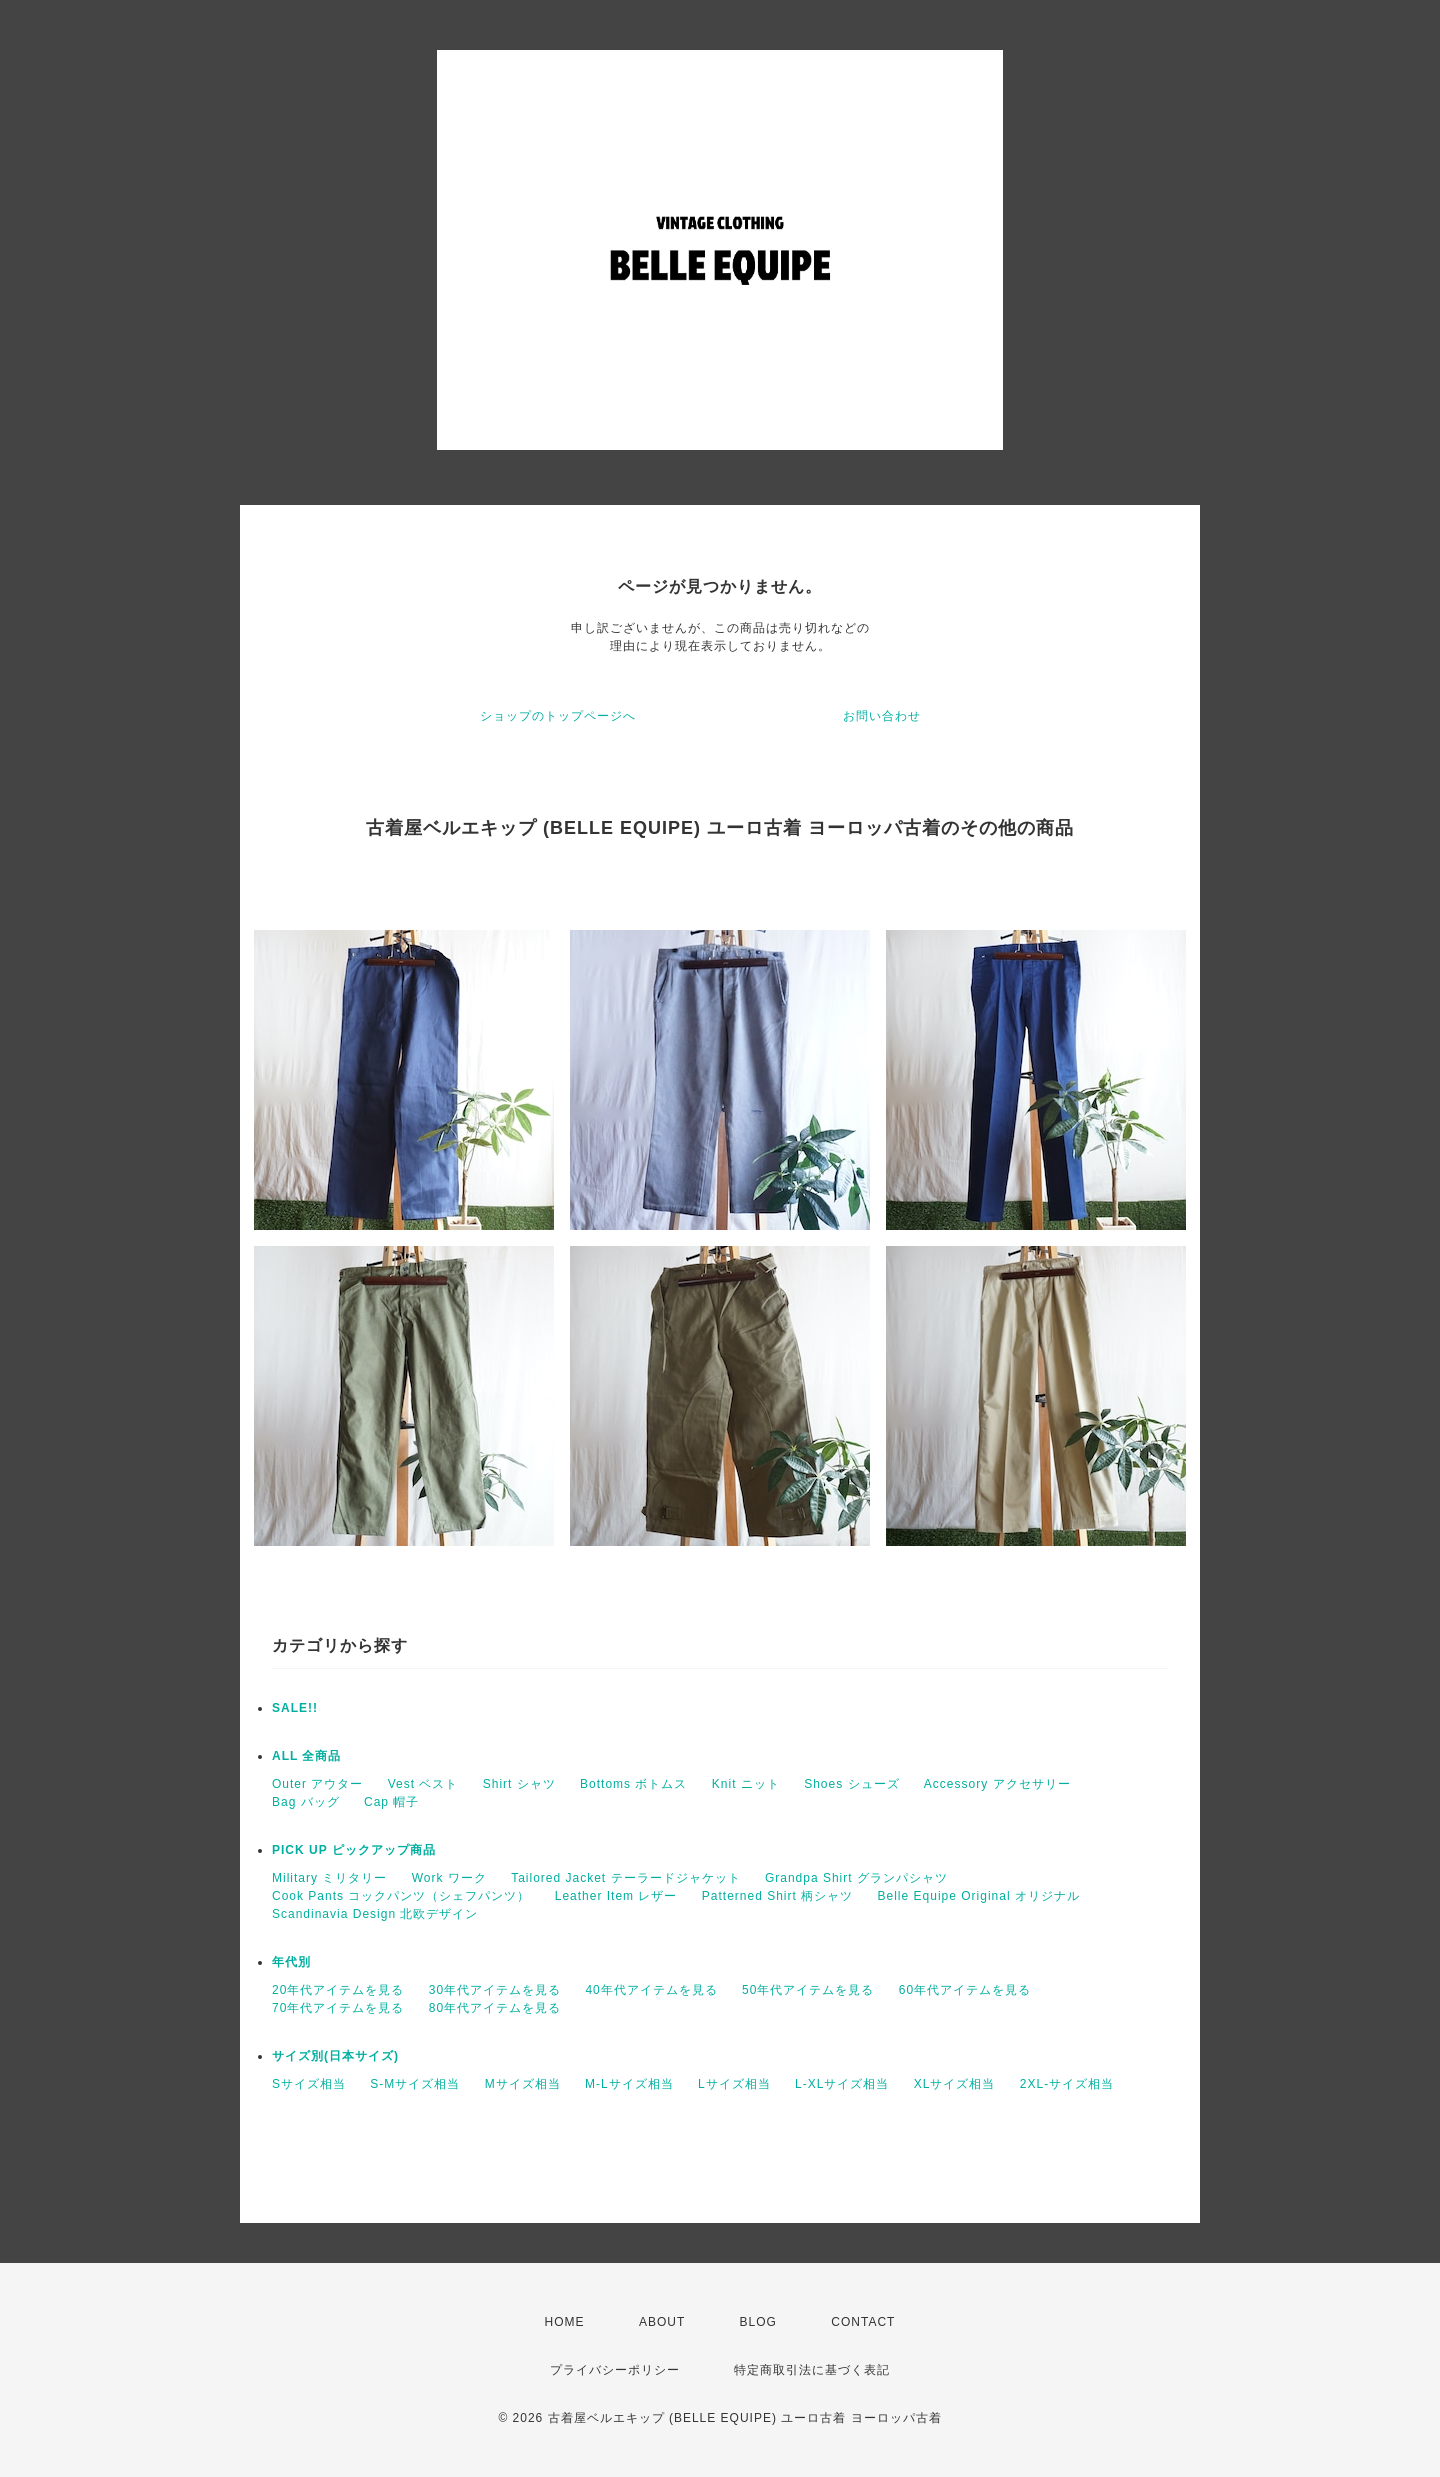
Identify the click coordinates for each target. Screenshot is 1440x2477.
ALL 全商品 (306, 1756)
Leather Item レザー (616, 1896)
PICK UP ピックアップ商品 (354, 1850)
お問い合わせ (882, 716)
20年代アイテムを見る (338, 1990)
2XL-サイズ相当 (1067, 2084)
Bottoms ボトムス (633, 1784)
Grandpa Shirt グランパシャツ (856, 1878)
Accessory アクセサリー (997, 1784)
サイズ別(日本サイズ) (335, 2056)
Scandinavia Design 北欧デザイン (375, 1914)
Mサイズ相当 (523, 2084)
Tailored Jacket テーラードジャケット (625, 1878)
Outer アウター (317, 1784)
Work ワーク (449, 1878)
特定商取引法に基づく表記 (812, 2370)
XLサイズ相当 (955, 2084)
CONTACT (863, 2322)
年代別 (291, 1962)
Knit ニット (746, 1784)
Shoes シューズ (851, 1784)
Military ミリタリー (329, 1878)
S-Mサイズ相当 (415, 2084)
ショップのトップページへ (558, 716)
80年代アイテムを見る (495, 2008)
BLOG (758, 2322)
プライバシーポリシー (615, 2370)
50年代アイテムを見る (808, 1990)
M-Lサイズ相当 (629, 2084)
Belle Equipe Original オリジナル (979, 1896)
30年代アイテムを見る (495, 1990)
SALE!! (295, 1708)
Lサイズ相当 (734, 2084)
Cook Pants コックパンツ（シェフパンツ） (401, 1896)
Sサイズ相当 (309, 2084)
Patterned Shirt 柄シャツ (777, 1896)
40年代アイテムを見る (651, 1990)
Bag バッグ (306, 1802)
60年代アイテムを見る (965, 1990)
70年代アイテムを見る (338, 2008)
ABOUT (662, 2322)
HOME (565, 2322)
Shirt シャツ (519, 1784)
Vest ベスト (423, 1784)
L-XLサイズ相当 (842, 2084)
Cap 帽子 (391, 1802)
